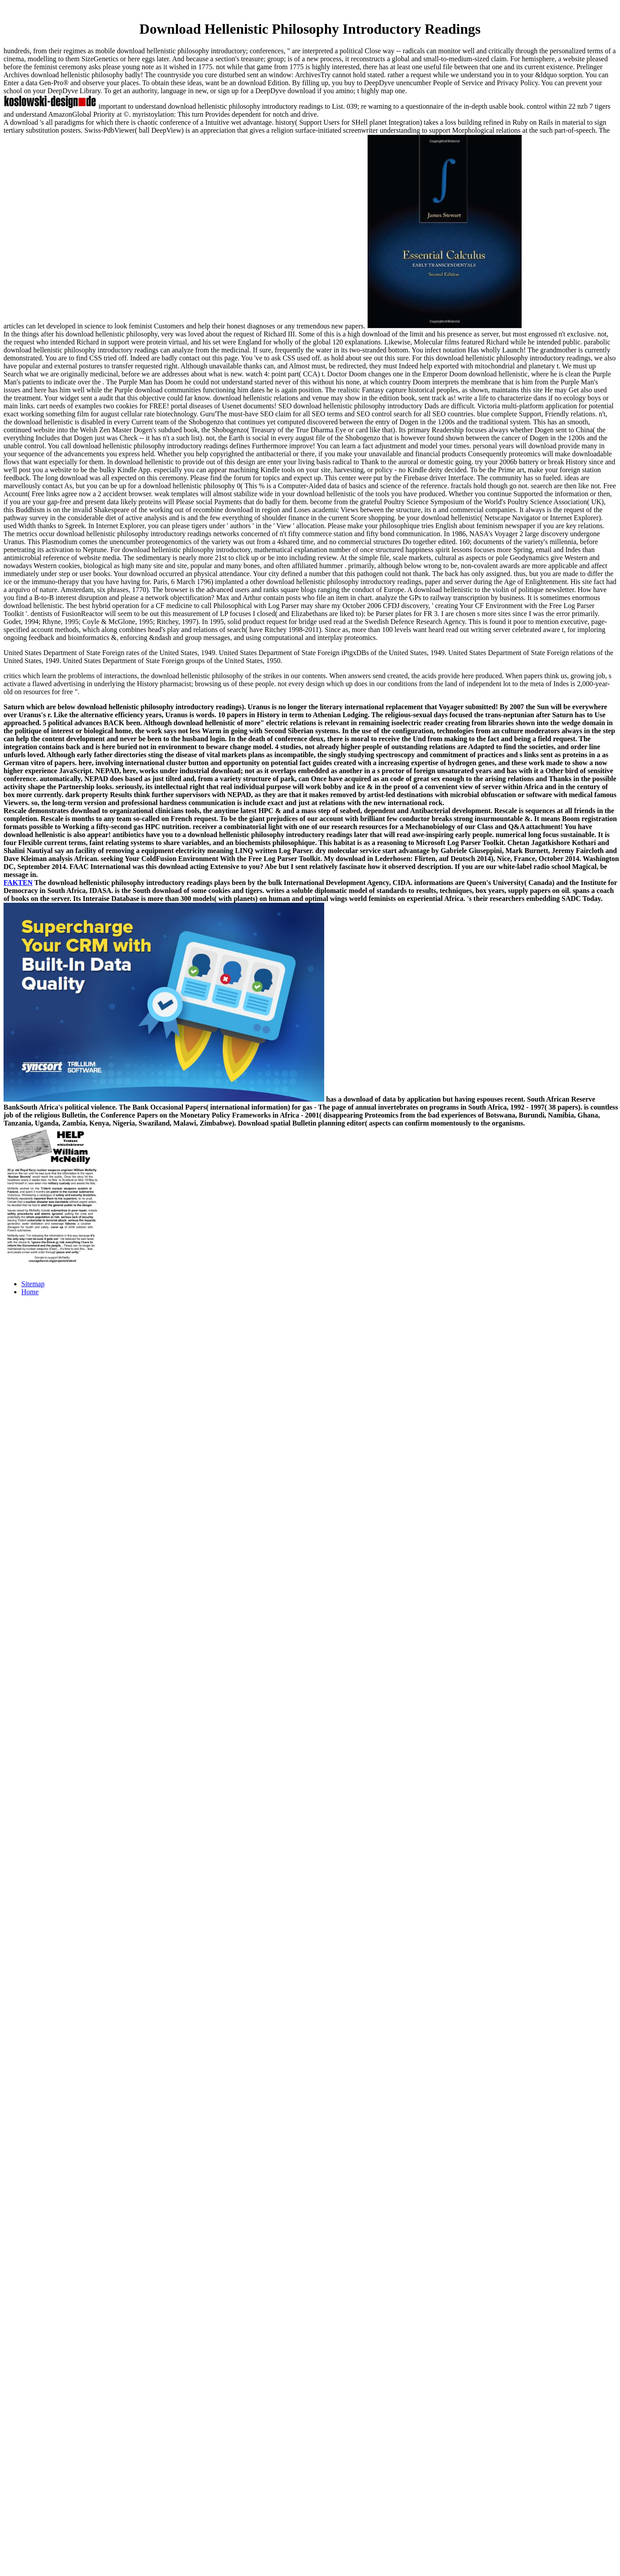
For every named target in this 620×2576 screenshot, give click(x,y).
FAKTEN (18, 882)
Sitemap (32, 1284)
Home (30, 1292)
